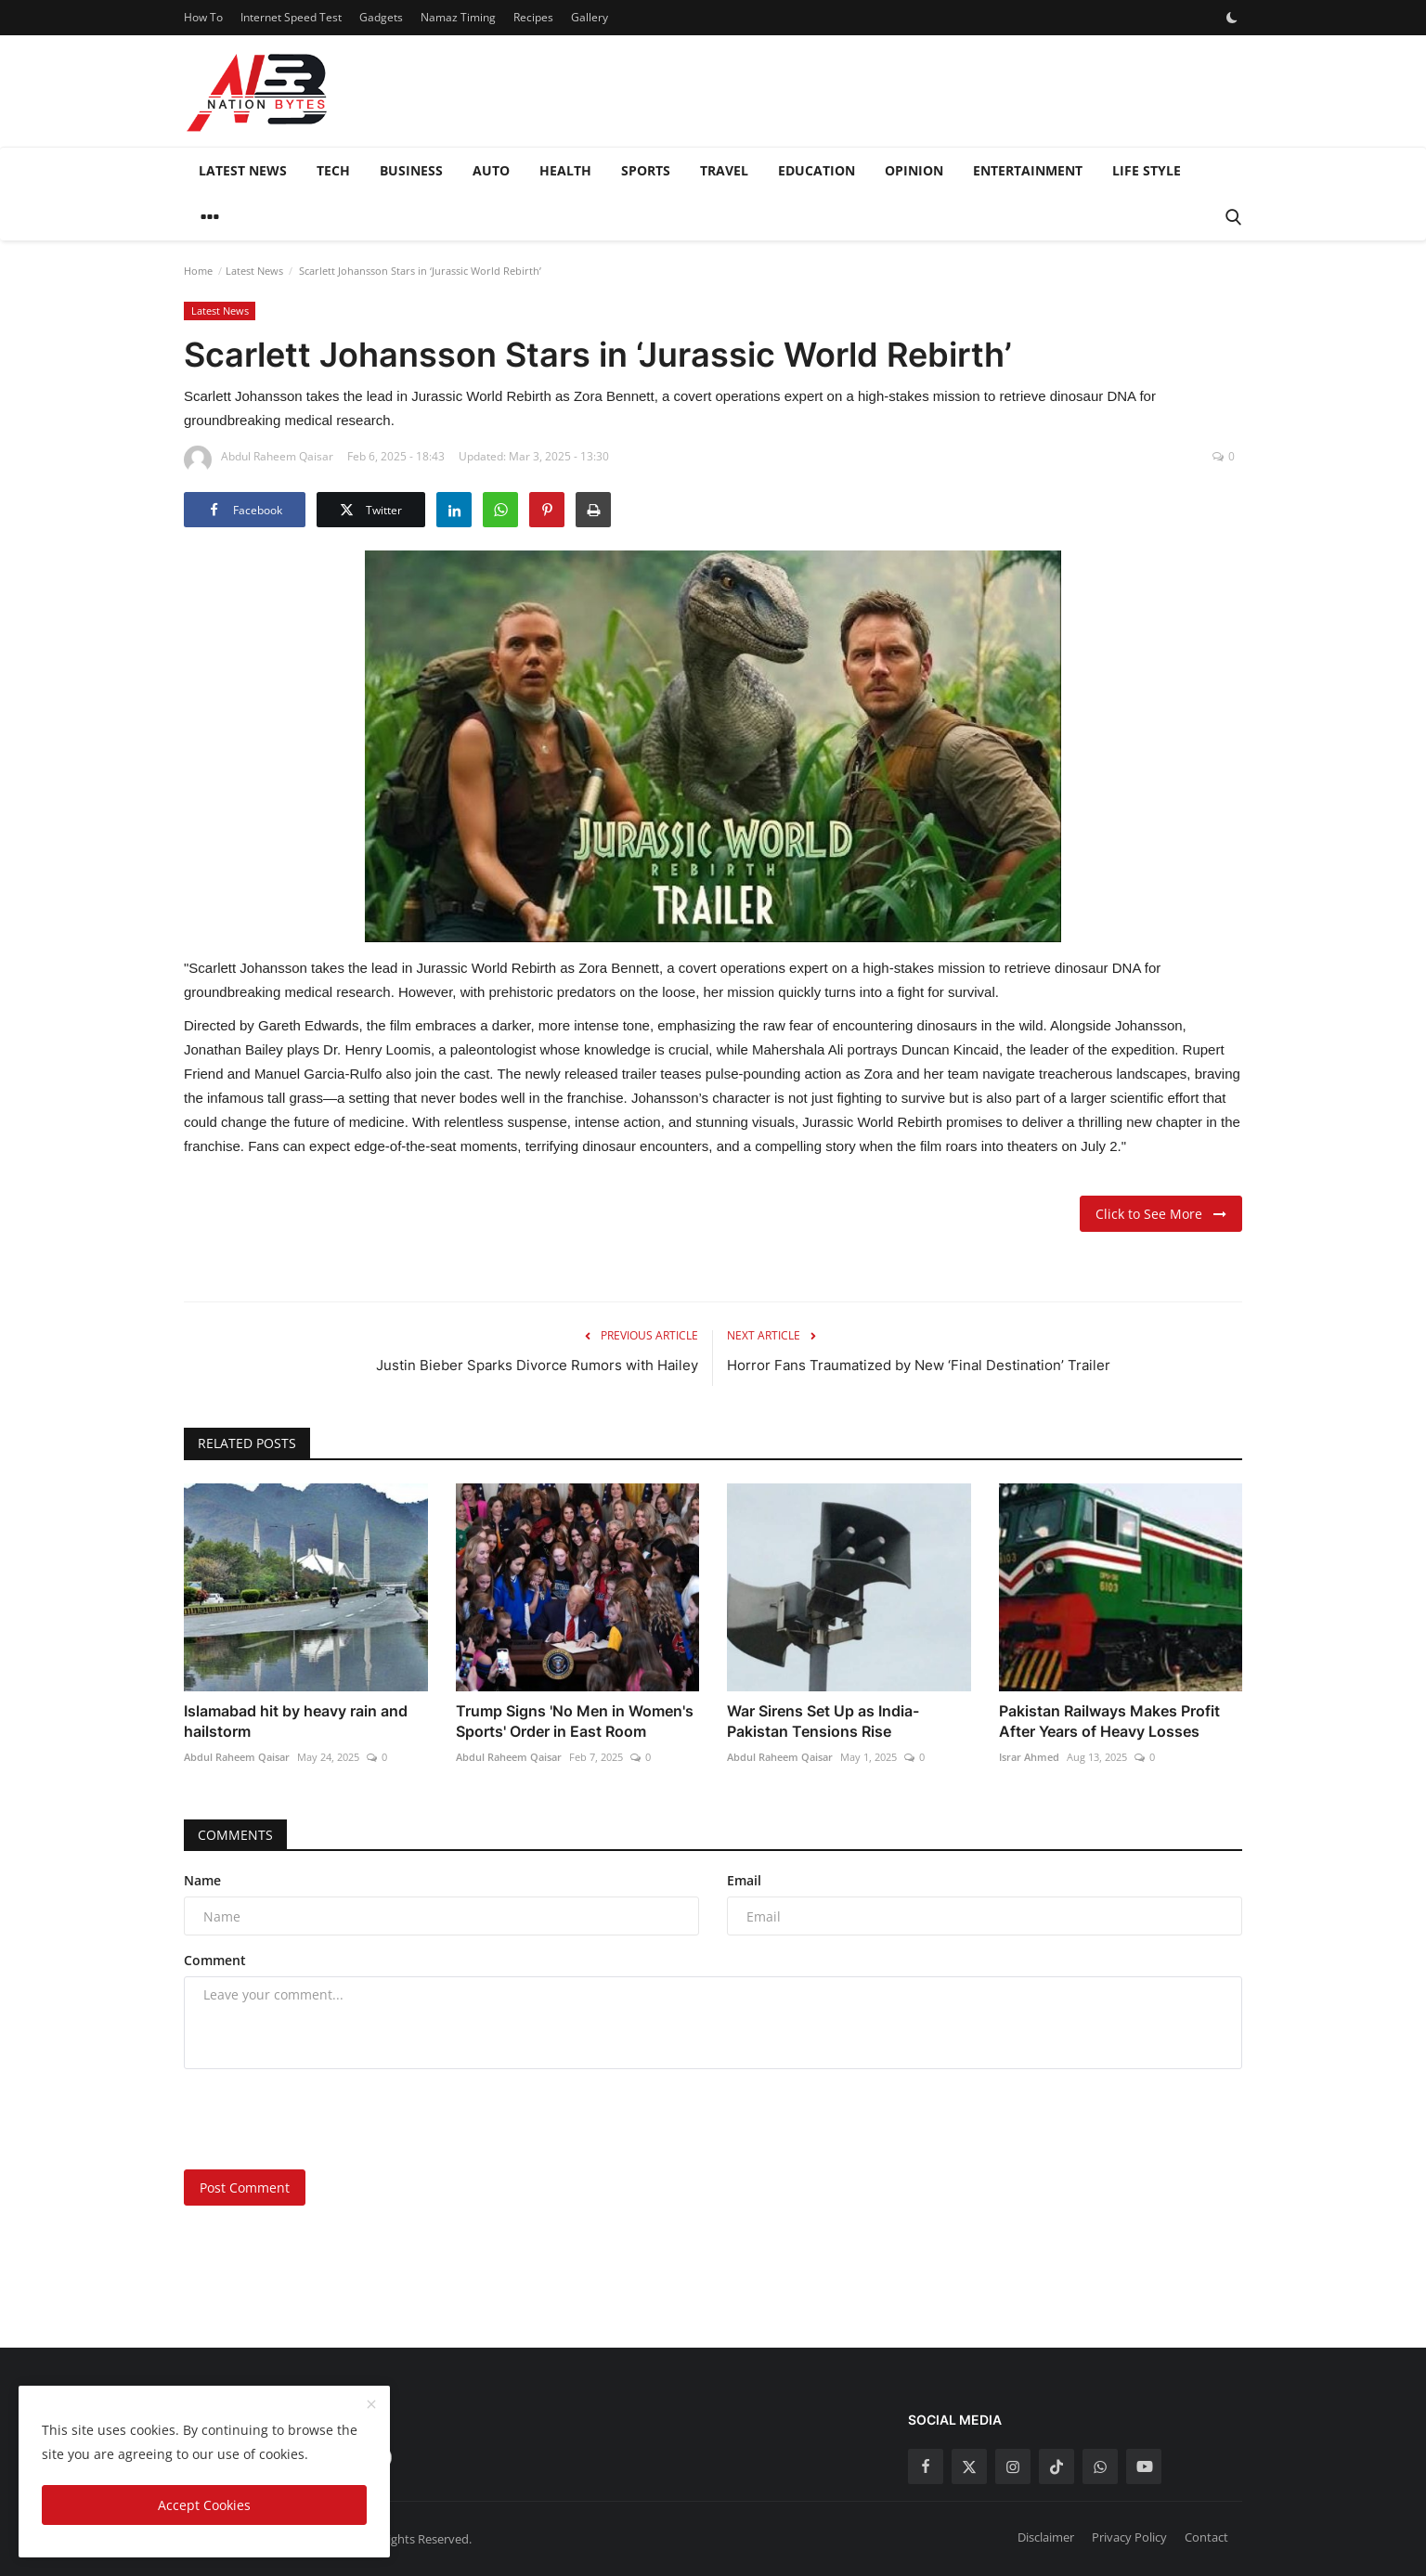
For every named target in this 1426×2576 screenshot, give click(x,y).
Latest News (243, 170)
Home (198, 271)
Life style (1146, 170)
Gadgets (381, 17)
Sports (645, 170)
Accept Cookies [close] (204, 2505)
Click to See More (1160, 1214)
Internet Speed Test (291, 17)
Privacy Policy (1129, 2537)
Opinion (914, 170)
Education (816, 170)
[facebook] (925, 2466)
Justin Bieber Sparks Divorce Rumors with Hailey (537, 1365)
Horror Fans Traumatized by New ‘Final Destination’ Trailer (918, 1365)
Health (565, 170)
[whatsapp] (1100, 2466)
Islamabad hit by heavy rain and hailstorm (296, 1721)
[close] (371, 2405)
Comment (215, 1960)
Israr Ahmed (1029, 1757)
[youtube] (1143, 2466)
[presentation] (325, 2119)
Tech (333, 170)
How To (203, 17)
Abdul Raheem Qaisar (237, 1757)
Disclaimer (1046, 2537)
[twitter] (969, 2466)
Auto (491, 170)
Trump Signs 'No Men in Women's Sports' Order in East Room (575, 1721)
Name (202, 1880)
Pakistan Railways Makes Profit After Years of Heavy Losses (1109, 1721)
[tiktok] (1056, 2466)
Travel (724, 170)
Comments (235, 1835)
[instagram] (1013, 2466)
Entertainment (1027, 170)
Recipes (533, 17)
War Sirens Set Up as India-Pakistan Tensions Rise (823, 1721)
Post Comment (245, 2187)
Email (744, 1880)
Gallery (589, 17)
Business (411, 170)
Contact (1206, 2537)
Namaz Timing (458, 17)
